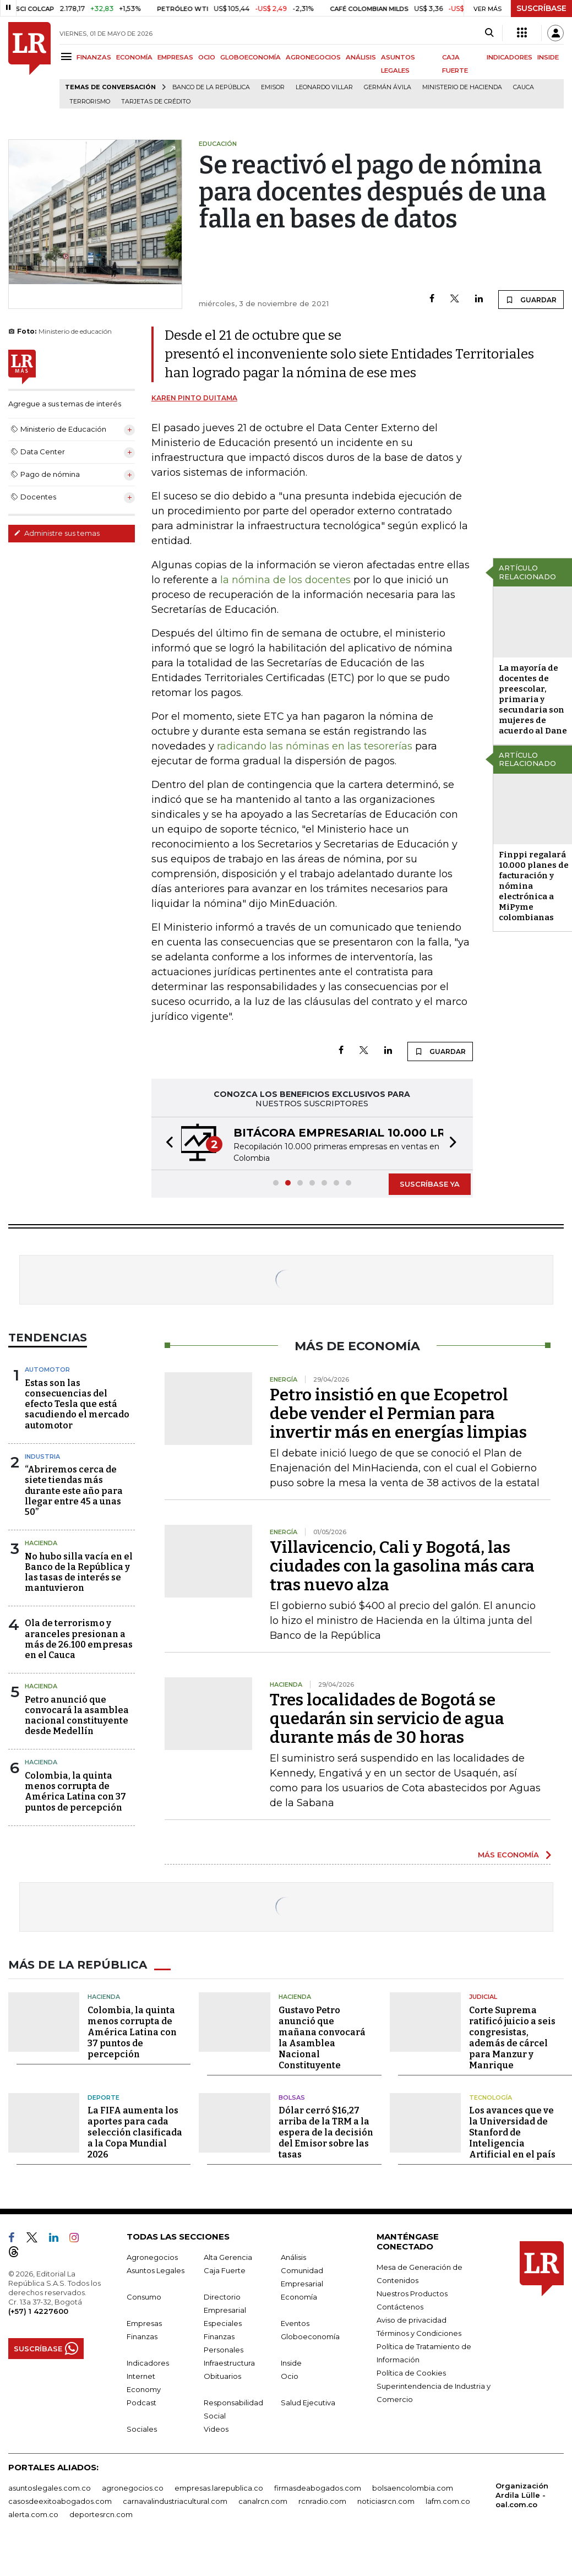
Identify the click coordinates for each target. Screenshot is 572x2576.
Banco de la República (211, 87)
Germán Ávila (387, 87)
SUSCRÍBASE (541, 8)
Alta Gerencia (228, 2257)
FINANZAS (94, 57)
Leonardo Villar (324, 87)
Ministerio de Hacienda (462, 87)
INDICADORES (509, 57)
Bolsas (292, 2097)
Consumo (144, 2296)
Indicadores (148, 2362)
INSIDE (548, 57)
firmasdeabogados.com (317, 2487)
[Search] (489, 33)
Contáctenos (400, 2306)
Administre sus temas (57, 533)
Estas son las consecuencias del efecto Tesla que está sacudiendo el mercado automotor (77, 1404)
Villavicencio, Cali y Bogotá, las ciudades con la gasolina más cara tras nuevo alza (402, 1566)
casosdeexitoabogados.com (60, 2501)
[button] (166, 1143)
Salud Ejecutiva (308, 2402)
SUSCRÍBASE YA (430, 1184)
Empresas (144, 2323)
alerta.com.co (33, 2514)
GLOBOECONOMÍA (250, 57)
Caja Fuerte (225, 2270)
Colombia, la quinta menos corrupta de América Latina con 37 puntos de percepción (75, 1791)
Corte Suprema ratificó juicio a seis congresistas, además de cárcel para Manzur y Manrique (512, 2037)
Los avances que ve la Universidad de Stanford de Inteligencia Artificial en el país (512, 2132)
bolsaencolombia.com (412, 2487)
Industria (42, 1456)
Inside (291, 2362)
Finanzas (142, 2336)
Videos (216, 2429)
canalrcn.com (262, 2501)
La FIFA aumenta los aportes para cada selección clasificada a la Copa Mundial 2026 (135, 2132)
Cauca (523, 87)
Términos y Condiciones (419, 2333)
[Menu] (68, 56)
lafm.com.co (448, 2501)
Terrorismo (89, 101)
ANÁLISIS (361, 57)
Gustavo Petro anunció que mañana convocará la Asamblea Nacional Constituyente (322, 2037)
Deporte (103, 2097)
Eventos (295, 2323)
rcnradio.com (322, 2501)
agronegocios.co (133, 2487)
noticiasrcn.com (386, 2501)
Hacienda (41, 1543)
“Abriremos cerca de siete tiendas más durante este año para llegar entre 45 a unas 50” (74, 1490)
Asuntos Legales (155, 2270)
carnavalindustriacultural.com (175, 2501)
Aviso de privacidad (411, 2320)
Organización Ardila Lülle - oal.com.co (521, 2495)
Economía (299, 2296)
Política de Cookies (411, 2372)
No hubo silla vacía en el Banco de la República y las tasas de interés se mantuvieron (79, 1572)
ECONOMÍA (134, 57)
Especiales (223, 2323)
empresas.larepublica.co (219, 2487)
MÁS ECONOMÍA (508, 1854)
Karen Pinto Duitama (194, 398)
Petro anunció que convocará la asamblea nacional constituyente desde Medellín (77, 1715)
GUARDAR (531, 299)
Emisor (273, 87)
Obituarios (222, 2376)
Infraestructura (229, 2362)
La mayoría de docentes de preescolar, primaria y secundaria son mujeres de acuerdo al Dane (533, 699)
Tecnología (490, 2097)
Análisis (293, 2257)
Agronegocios (152, 2257)
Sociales (142, 2429)
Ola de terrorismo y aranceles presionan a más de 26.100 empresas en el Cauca (79, 1639)
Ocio (289, 2376)
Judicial (483, 1997)
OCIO (206, 57)
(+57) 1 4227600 (38, 2311)
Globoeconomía (310, 2336)
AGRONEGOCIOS (313, 57)
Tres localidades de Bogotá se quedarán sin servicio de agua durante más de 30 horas (387, 1718)
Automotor (47, 1369)
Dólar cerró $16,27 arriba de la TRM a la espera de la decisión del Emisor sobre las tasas (326, 2132)
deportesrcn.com (101, 2514)
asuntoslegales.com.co (49, 2487)
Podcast (141, 2402)
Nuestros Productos (412, 2293)
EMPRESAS (175, 57)
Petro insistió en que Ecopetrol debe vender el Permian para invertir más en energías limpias (398, 1413)
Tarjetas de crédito (155, 101)
